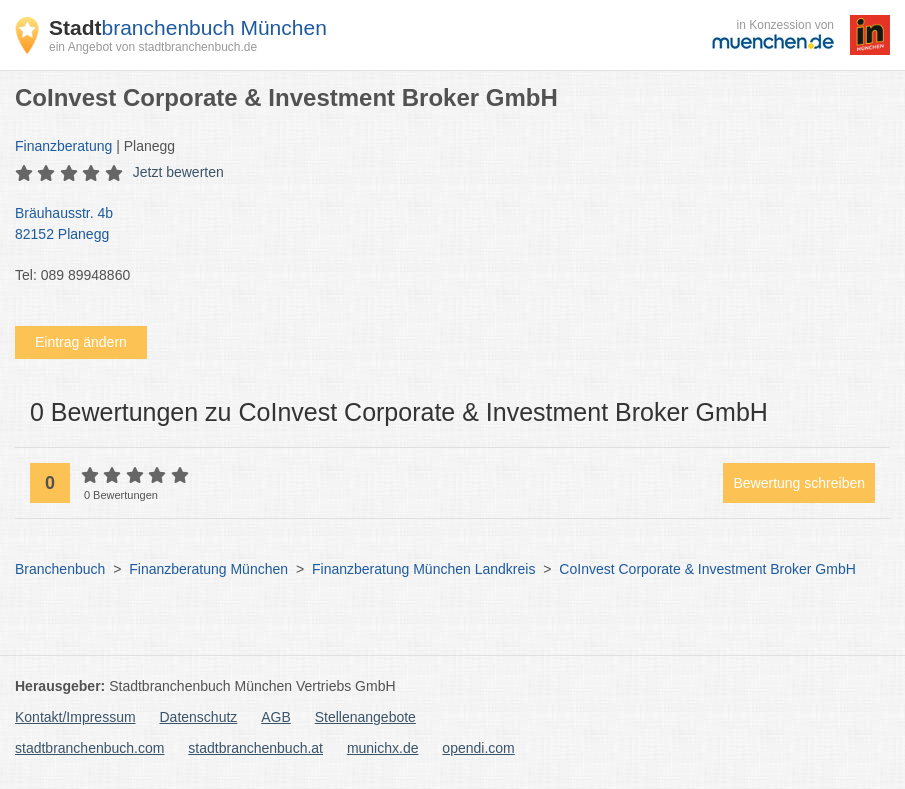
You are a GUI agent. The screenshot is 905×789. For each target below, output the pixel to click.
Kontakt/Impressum (75, 717)
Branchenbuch (60, 569)
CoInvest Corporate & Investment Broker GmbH (707, 569)
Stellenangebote (365, 717)
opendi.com (478, 748)
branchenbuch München (188, 27)
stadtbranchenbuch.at (255, 748)
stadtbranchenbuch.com (89, 748)
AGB (276, 717)
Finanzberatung (63, 146)
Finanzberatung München (208, 569)
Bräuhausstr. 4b (442, 225)
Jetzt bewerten (178, 172)
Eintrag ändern (81, 342)
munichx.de (383, 748)
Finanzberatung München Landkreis (423, 569)
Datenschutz (199, 717)
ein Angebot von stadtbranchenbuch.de (153, 47)
